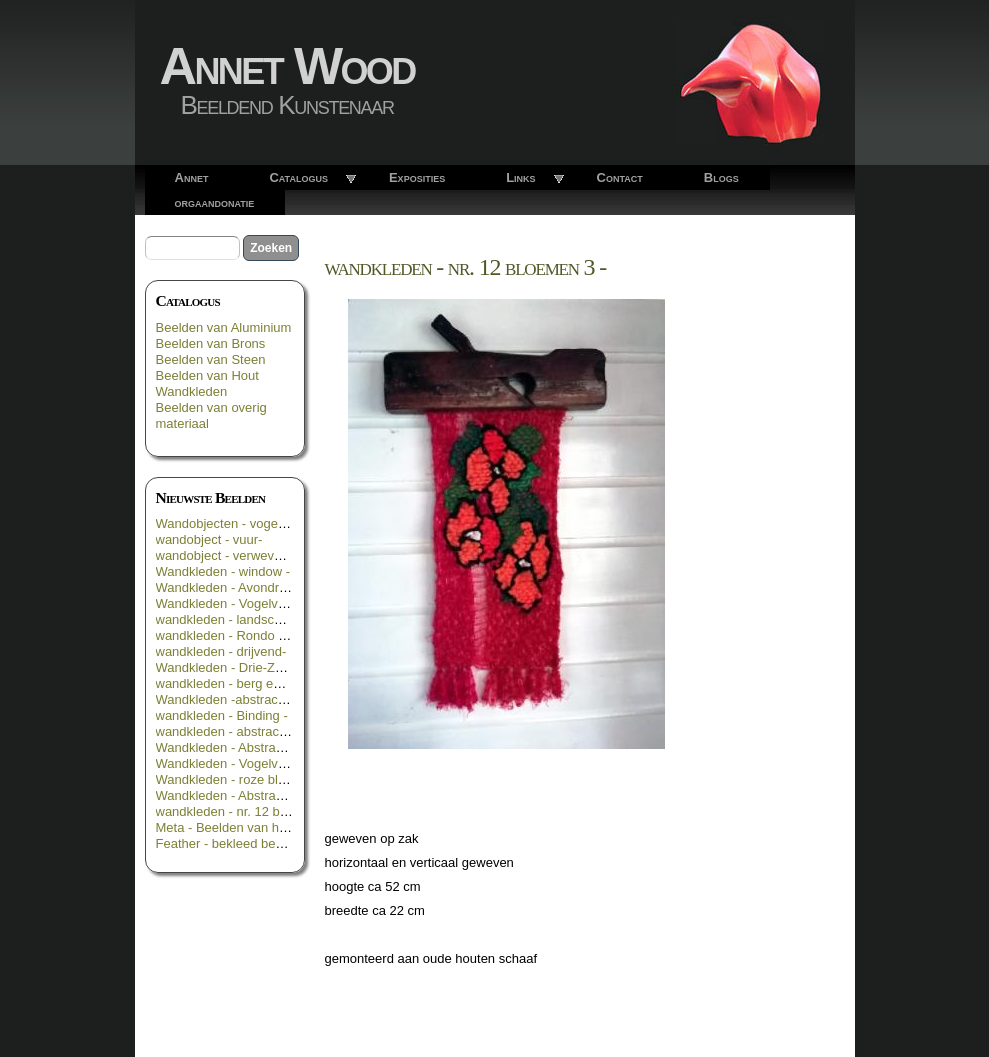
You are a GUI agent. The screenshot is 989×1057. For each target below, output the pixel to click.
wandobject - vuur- (209, 539)
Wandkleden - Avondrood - (232, 587)
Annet (192, 177)
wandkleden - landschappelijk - (245, 619)
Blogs (721, 177)
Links (520, 177)
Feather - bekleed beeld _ (230, 843)
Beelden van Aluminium (224, 327)
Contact (620, 177)
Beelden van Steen (211, 359)
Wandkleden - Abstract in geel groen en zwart (287, 795)
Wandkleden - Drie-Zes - (226, 667)
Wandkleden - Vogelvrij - (226, 603)
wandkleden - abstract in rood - (245, 731)
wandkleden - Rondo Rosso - (240, 635)
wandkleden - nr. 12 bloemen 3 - (249, 811)
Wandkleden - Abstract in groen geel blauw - (283, 747)
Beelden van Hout (207, 375)
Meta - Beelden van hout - (231, 827)
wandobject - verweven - (226, 555)
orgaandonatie (215, 202)
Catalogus (298, 177)
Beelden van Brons (211, 343)
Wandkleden (192, 391)
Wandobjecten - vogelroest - (237, 523)
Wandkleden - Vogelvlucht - (235, 763)
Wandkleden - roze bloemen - (241, 779)
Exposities (417, 177)
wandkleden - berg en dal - (233, 683)
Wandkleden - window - (223, 571)
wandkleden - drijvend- (221, 651)
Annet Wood (287, 66)
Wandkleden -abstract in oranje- (248, 699)
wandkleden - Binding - (222, 715)
